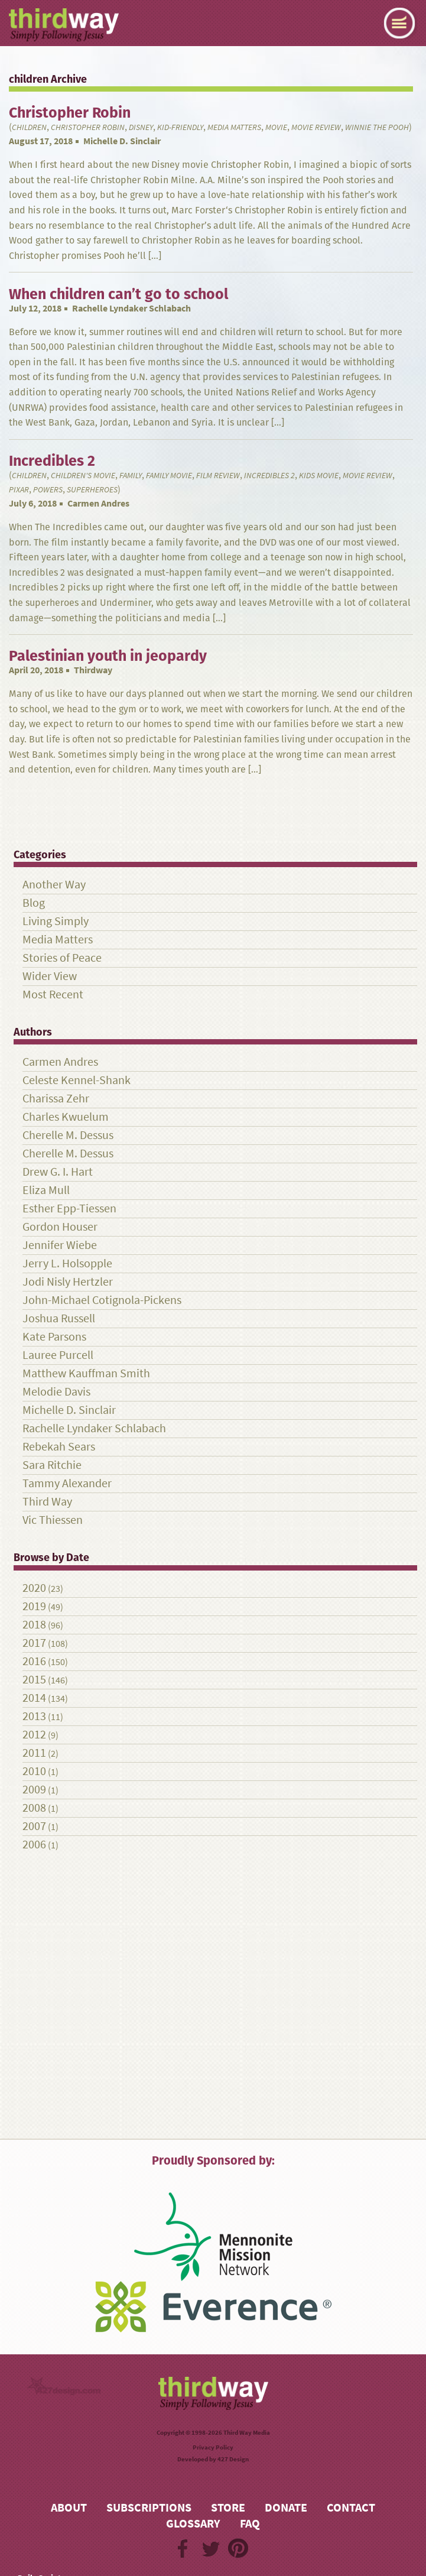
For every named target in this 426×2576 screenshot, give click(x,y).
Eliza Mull (46, 1190)
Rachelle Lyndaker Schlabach (131, 308)
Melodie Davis (56, 1392)
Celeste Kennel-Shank (76, 1080)
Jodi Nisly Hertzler (67, 1282)
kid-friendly (180, 127)
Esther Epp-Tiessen (69, 1208)
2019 (34, 1606)
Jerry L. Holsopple (67, 1263)
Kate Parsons (54, 1337)
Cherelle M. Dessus (67, 1135)
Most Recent (52, 995)
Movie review (316, 127)
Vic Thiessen (52, 1520)
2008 (34, 1808)
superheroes (92, 489)
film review (218, 475)
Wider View (49, 976)
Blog (33, 903)
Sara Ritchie (52, 1465)
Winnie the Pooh (377, 127)
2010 (34, 1771)
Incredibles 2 (269, 475)
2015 (34, 1680)
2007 (34, 1826)
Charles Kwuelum (65, 1117)
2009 (34, 1790)
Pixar (19, 489)
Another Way (54, 885)
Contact (351, 2508)
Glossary (193, 2524)
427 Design (233, 2459)
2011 (34, 1753)
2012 (34, 1735)
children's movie (83, 475)
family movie (169, 475)
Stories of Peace (62, 958)
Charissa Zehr (55, 1099)
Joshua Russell (58, 1318)
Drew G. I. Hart (57, 1172)
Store (228, 2508)
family (130, 475)
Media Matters (234, 127)
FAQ (250, 2524)
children (29, 127)
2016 (34, 1661)
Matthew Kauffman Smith (86, 1373)
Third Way (47, 1502)
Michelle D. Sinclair (122, 141)
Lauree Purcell (57, 1355)
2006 (34, 1844)
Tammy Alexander (67, 1483)
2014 (34, 1698)
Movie (276, 127)
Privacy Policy (213, 2447)
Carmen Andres (98, 503)
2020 (34, 1588)
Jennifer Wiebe (59, 1245)
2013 (34, 1716)
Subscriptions (148, 2508)
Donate (286, 2508)
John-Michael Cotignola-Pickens (101, 1300)
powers (48, 489)
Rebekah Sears (58, 1447)
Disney (141, 127)
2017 (34, 1643)
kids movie (319, 475)
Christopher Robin (88, 127)
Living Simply (55, 921)
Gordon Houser (59, 1227)
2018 (34, 1625)
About (69, 2508)
